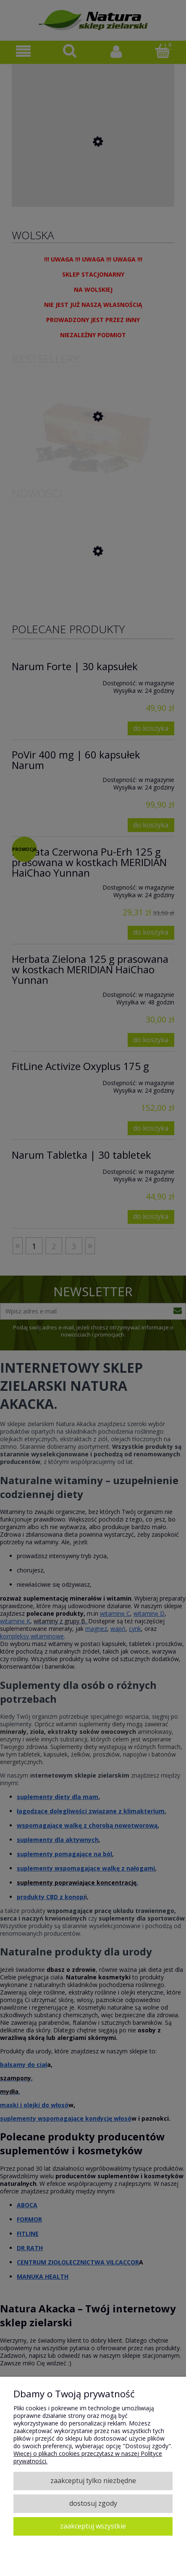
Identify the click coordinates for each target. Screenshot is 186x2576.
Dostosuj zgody (93, 2503)
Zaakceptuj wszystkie (93, 2526)
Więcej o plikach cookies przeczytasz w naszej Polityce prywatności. (87, 2457)
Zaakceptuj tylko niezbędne (93, 2480)
